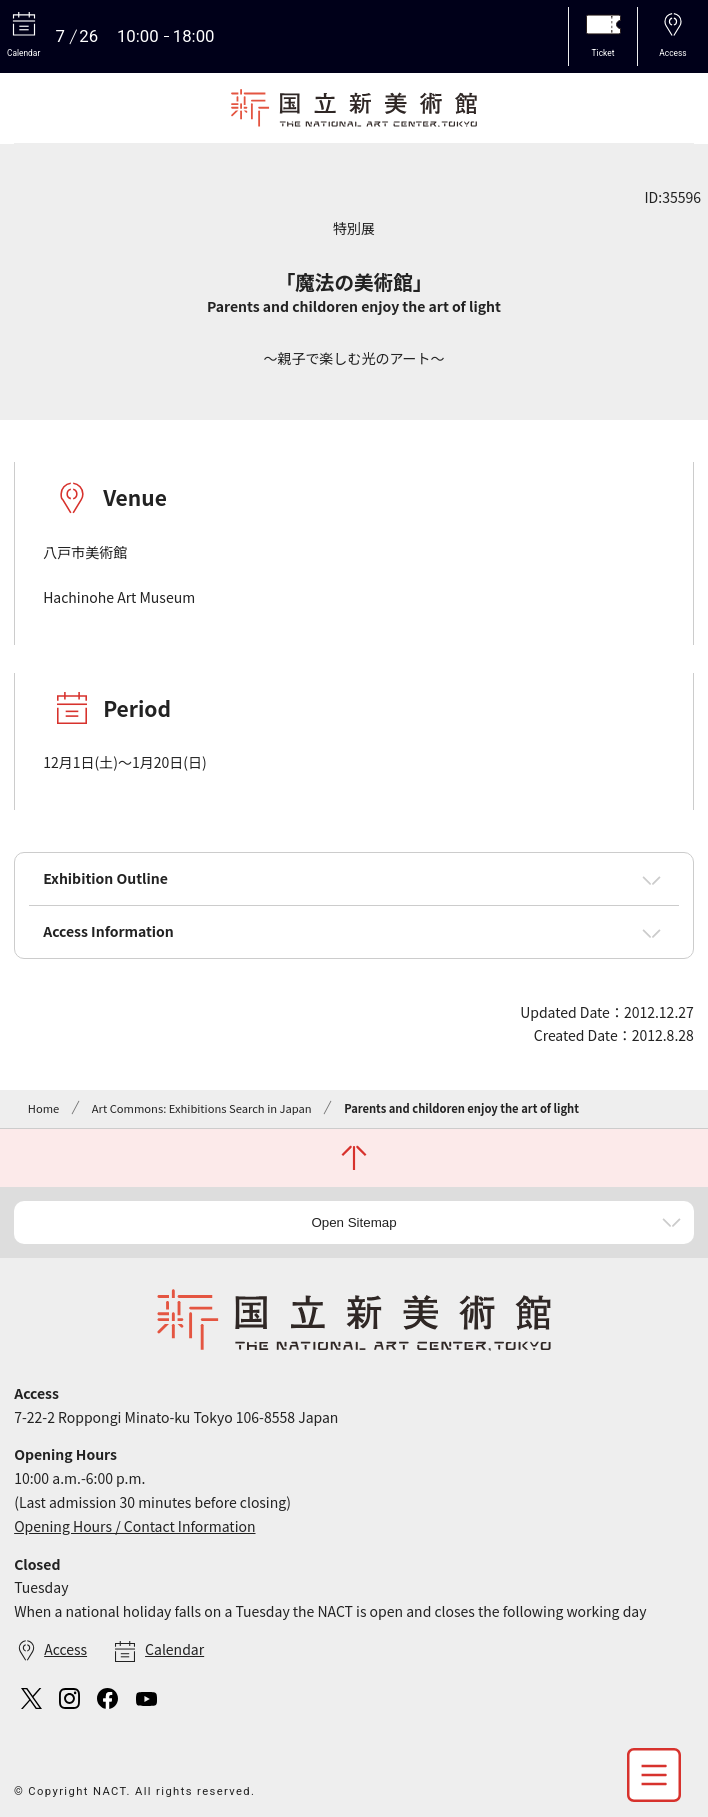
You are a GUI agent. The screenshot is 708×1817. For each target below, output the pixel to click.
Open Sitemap (353, 1222)
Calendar (174, 1649)
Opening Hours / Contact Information (134, 1526)
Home (43, 1108)
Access (65, 1649)
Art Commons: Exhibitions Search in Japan (202, 1108)
